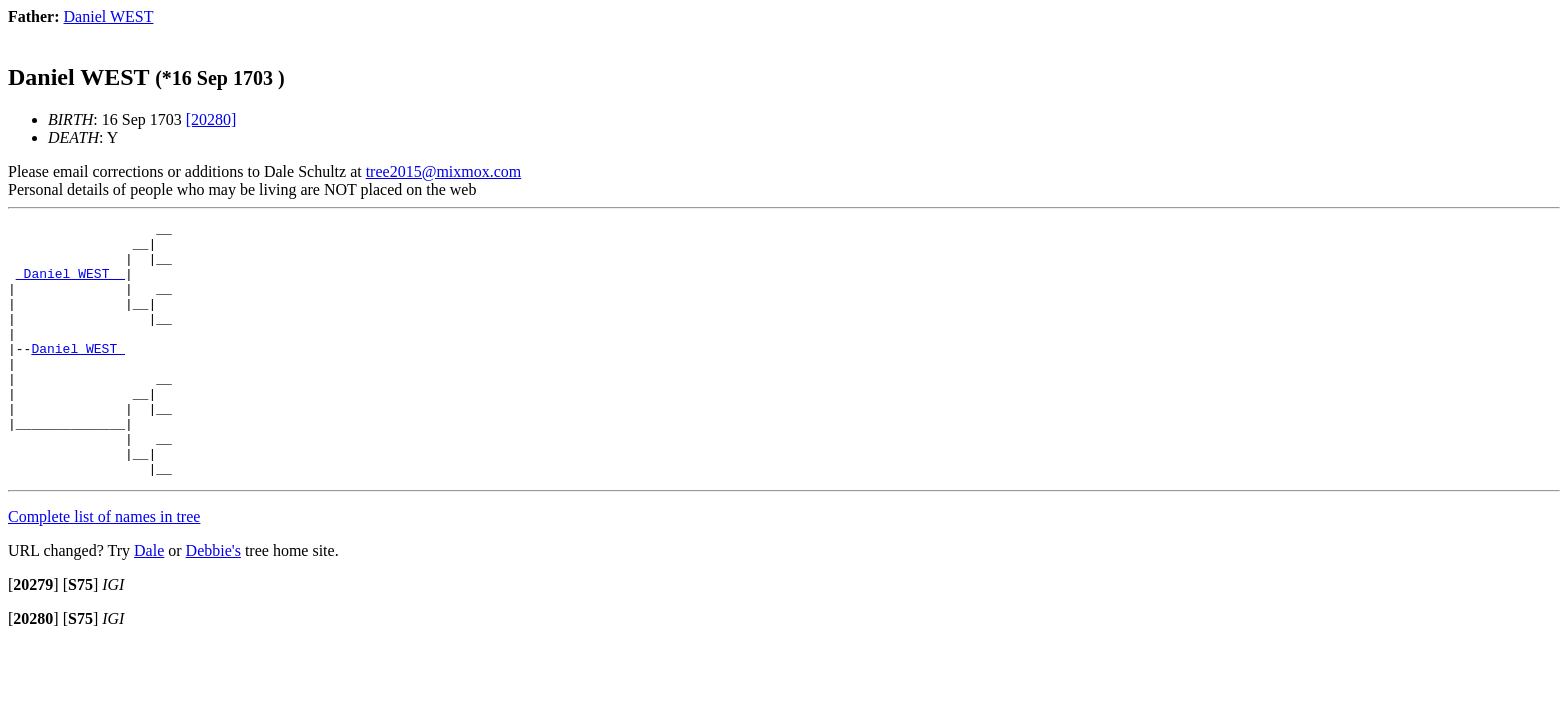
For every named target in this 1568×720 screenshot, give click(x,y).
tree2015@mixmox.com (444, 171)
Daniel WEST (78, 375)
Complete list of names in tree (104, 567)
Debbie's (213, 601)
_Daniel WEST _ (70, 285)
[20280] (211, 119)
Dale (149, 601)
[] (33, 635)
